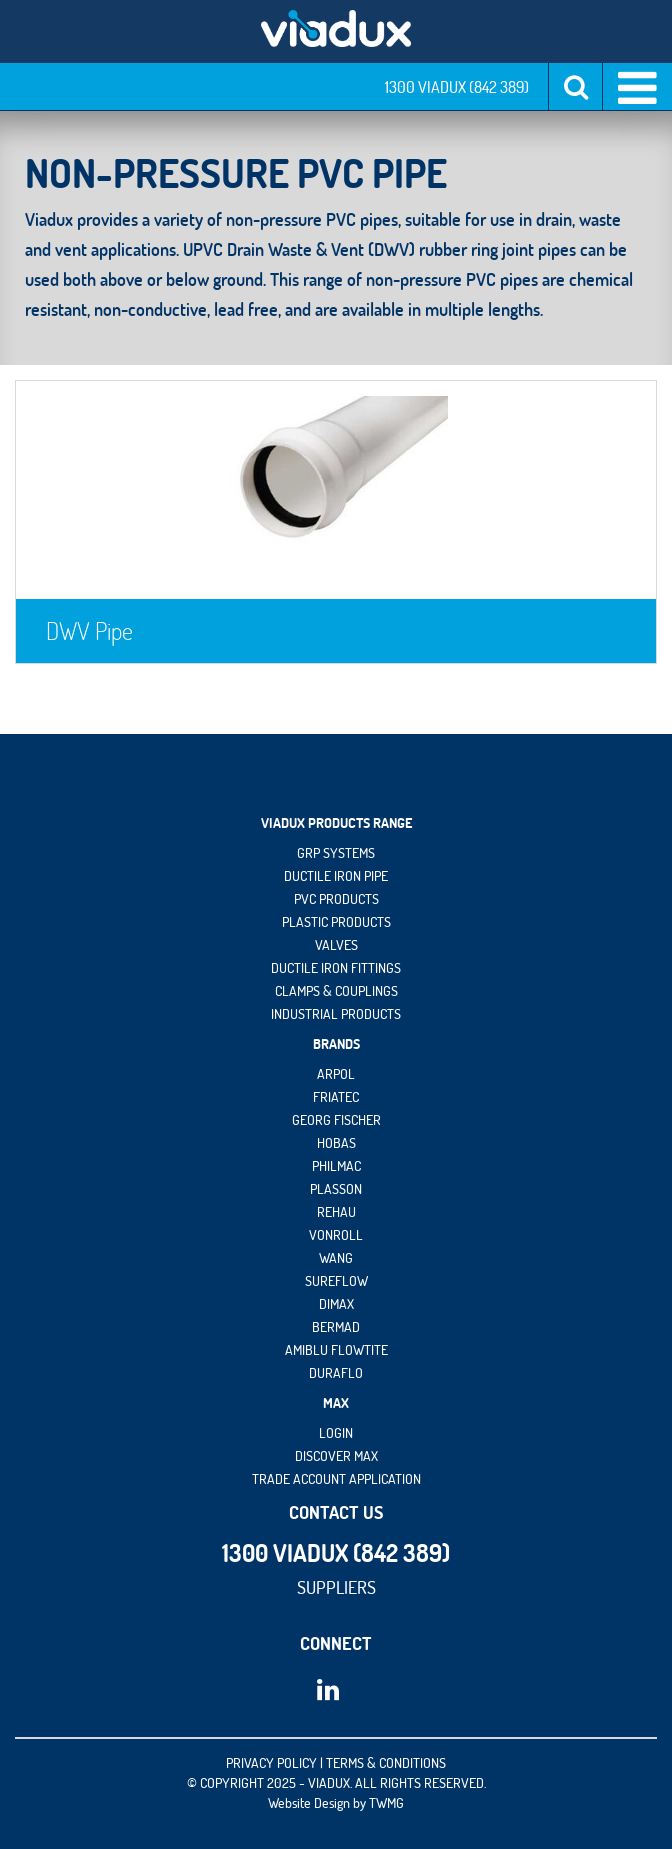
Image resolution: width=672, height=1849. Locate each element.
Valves (336, 945)
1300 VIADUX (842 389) (457, 87)
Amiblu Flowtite (336, 1350)
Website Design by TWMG (336, 1803)
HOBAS (336, 1143)
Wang (336, 1258)
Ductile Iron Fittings (336, 968)
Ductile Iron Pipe (336, 876)
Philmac (336, 1166)
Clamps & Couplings (336, 991)
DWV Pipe (89, 630)
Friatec (336, 1097)
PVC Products (336, 899)
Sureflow (336, 1281)
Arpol (336, 1074)
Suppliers (336, 1587)
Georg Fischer (336, 1120)
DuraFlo (336, 1373)
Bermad (336, 1327)
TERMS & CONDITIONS (386, 1763)
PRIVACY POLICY (271, 1763)
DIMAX (336, 1304)
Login (336, 1433)
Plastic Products (336, 922)
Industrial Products (336, 1014)
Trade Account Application (336, 1479)
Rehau (336, 1212)
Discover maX (336, 1456)
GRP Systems (336, 853)
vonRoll (336, 1235)
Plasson (336, 1189)
